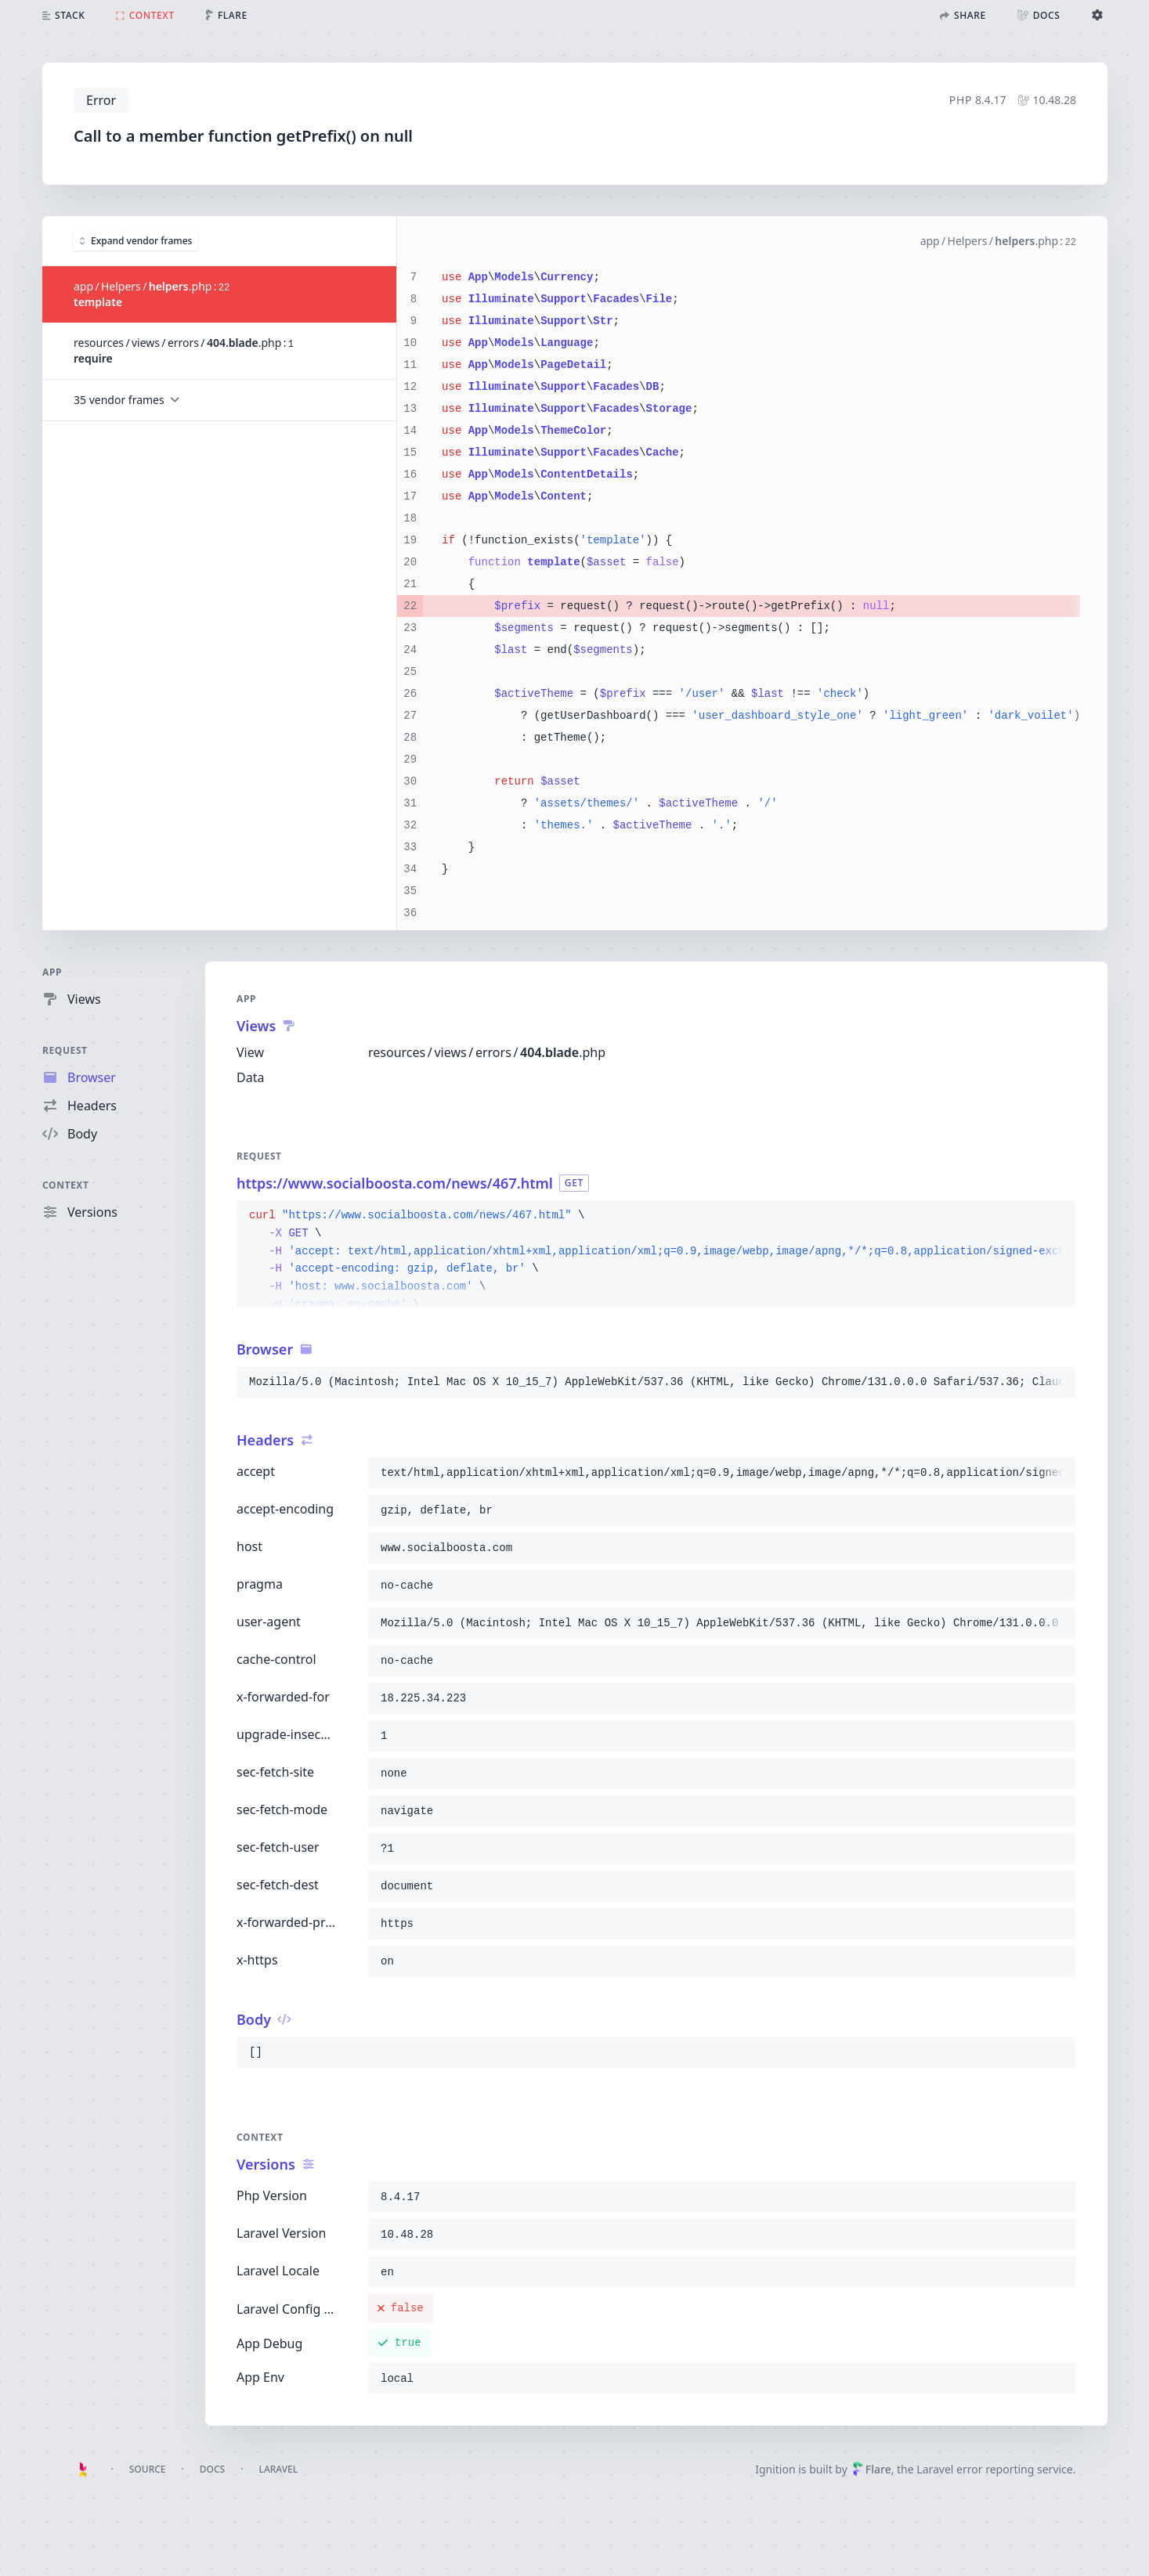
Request (65, 1050)
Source (147, 2469)
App (52, 972)
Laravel (278, 2469)
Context (65, 1185)
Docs (212, 2469)
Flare (871, 2469)
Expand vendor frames (136, 240)
